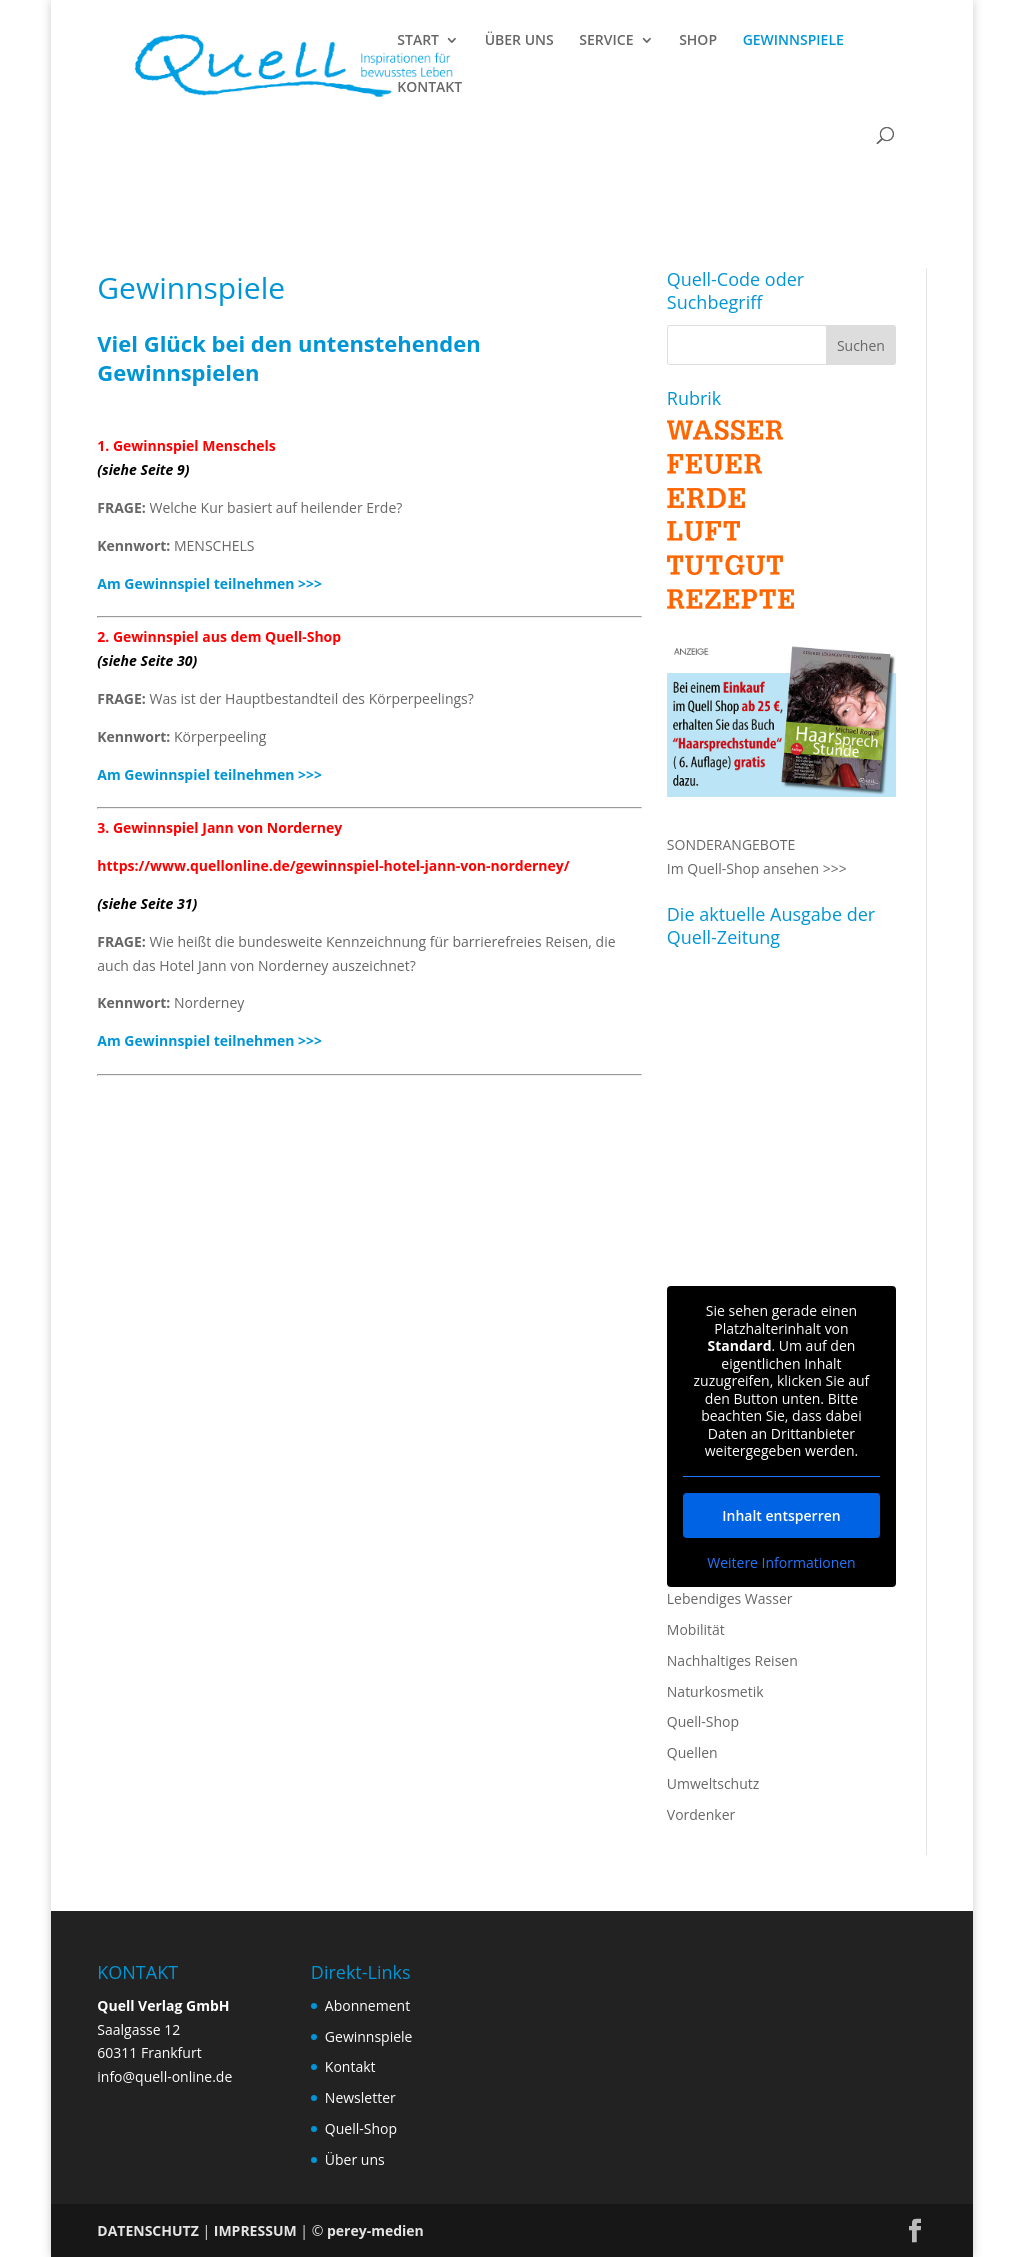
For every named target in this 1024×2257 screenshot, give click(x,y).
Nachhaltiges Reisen (732, 1660)
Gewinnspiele (369, 2036)
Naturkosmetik (715, 1691)
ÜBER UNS (519, 41)
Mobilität (696, 1629)
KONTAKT (429, 88)
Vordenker (701, 1814)
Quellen (692, 1752)
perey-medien (375, 2230)
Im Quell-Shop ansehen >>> (757, 868)
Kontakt (350, 2066)
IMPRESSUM (255, 2230)
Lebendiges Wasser (730, 1598)
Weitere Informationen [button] (781, 1562)
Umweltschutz (713, 1783)
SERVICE (606, 41)
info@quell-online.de (164, 2076)
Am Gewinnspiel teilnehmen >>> (209, 583)
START (418, 41)
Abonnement (367, 2005)
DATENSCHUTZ (148, 2230)
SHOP (698, 41)
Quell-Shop (703, 1721)
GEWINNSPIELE (793, 41)
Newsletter (360, 2097)
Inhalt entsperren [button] (781, 1514)
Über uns (355, 2159)
